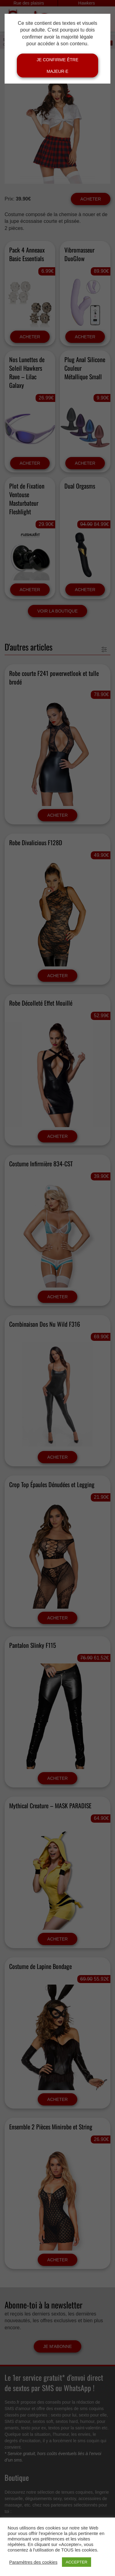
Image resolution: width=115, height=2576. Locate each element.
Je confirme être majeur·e (57, 65)
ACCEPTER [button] (76, 2562)
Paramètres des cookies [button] (33, 2562)
